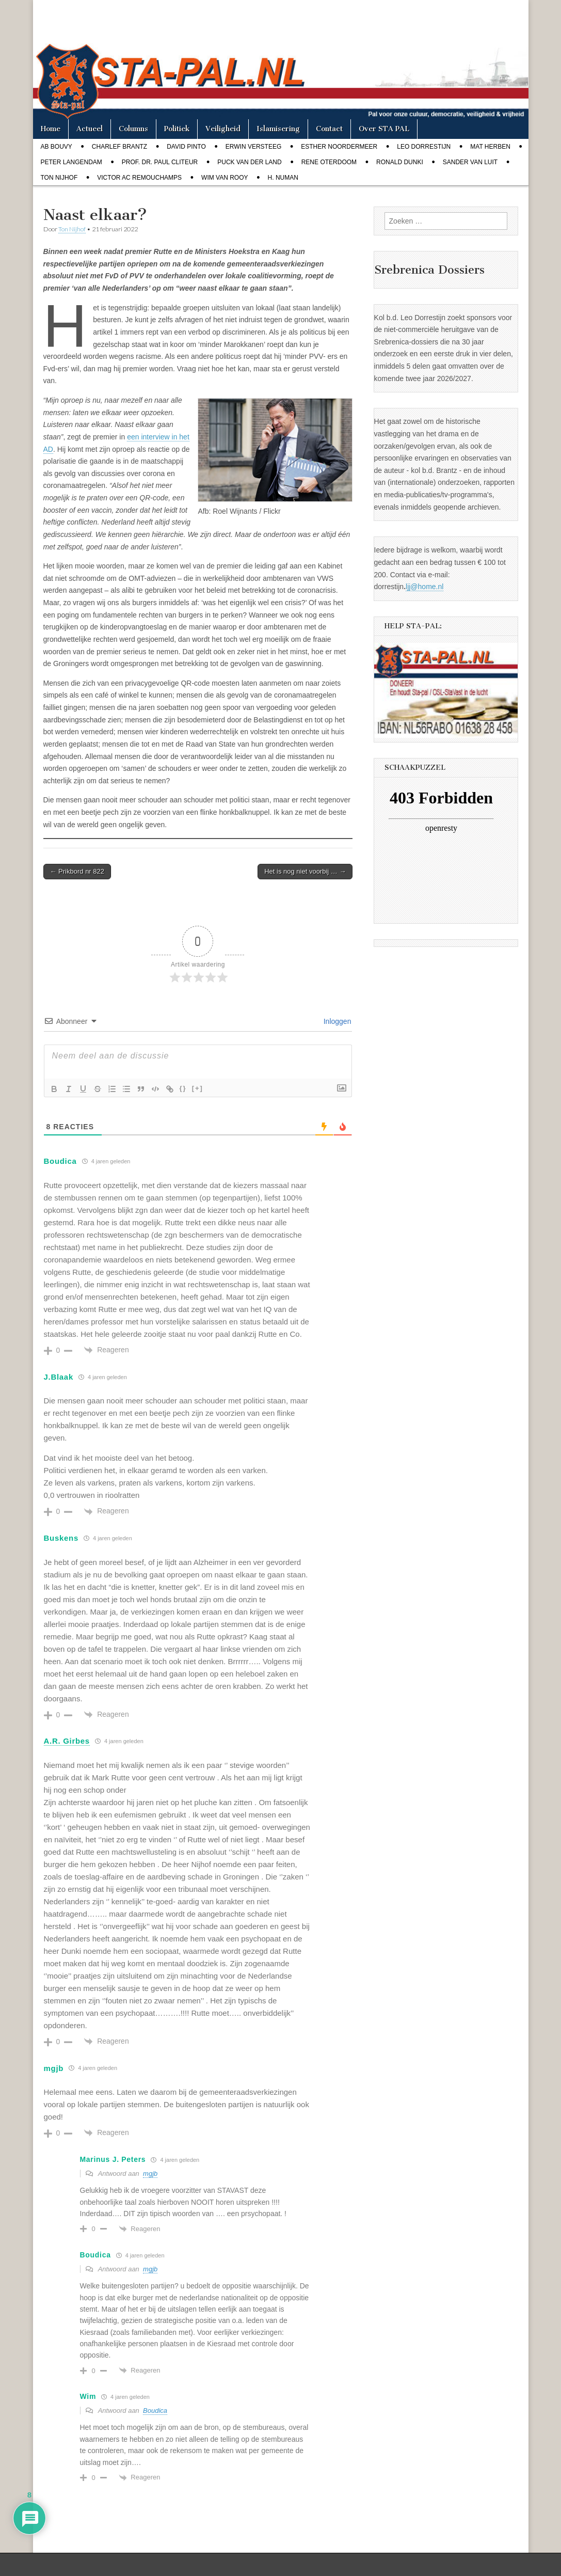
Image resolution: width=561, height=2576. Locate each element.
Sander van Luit (470, 162)
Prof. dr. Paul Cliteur (160, 162)
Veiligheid (223, 128)
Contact (329, 128)
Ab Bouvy (56, 146)
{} (183, 1088)
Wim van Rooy (224, 177)
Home (50, 128)
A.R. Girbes (67, 1740)
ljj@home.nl (424, 586)
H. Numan (283, 177)
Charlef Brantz (119, 146)
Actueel (89, 128)
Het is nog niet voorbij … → (305, 871)
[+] (197, 1088)
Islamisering (278, 128)
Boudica (155, 2410)
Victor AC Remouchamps (139, 177)
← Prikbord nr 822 (77, 871)
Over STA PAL (384, 128)
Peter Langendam (71, 162)
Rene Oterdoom (329, 162)
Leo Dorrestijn (424, 146)
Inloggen (336, 1021)
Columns (133, 128)
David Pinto (186, 146)
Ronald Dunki (399, 162)
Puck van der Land (249, 162)
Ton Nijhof (59, 177)
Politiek (176, 128)
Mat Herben (490, 146)
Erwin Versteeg (253, 146)
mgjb (150, 2173)
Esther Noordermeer (339, 146)
